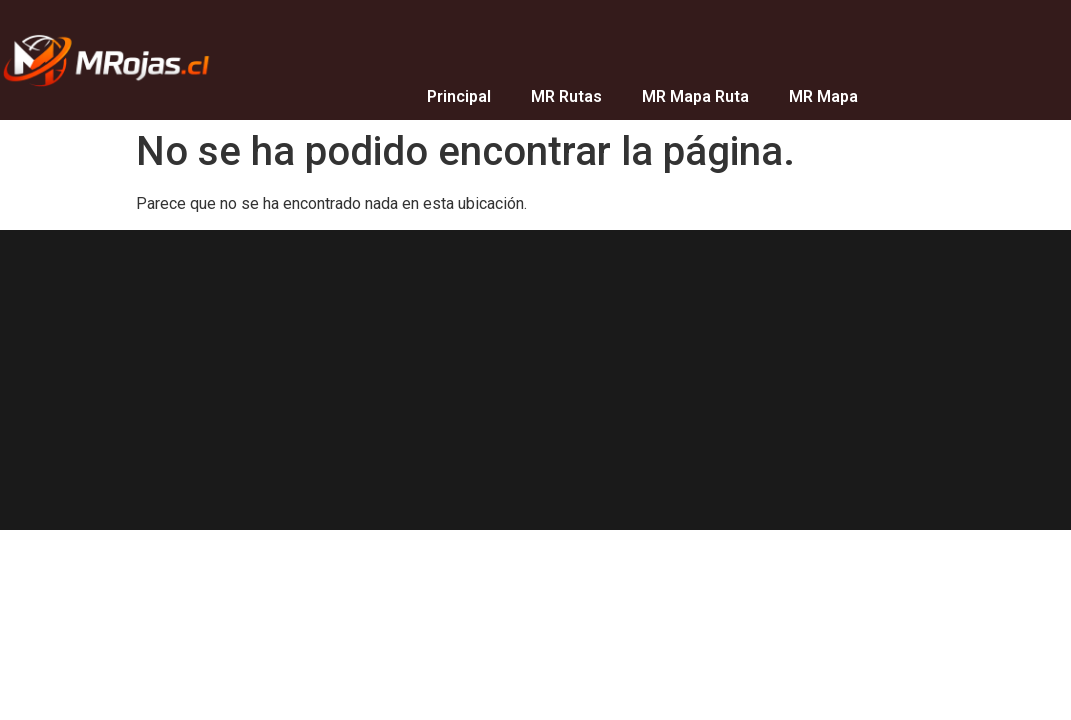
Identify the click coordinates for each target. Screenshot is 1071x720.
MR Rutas (566, 96)
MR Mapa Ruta (695, 96)
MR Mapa (823, 96)
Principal (459, 96)
